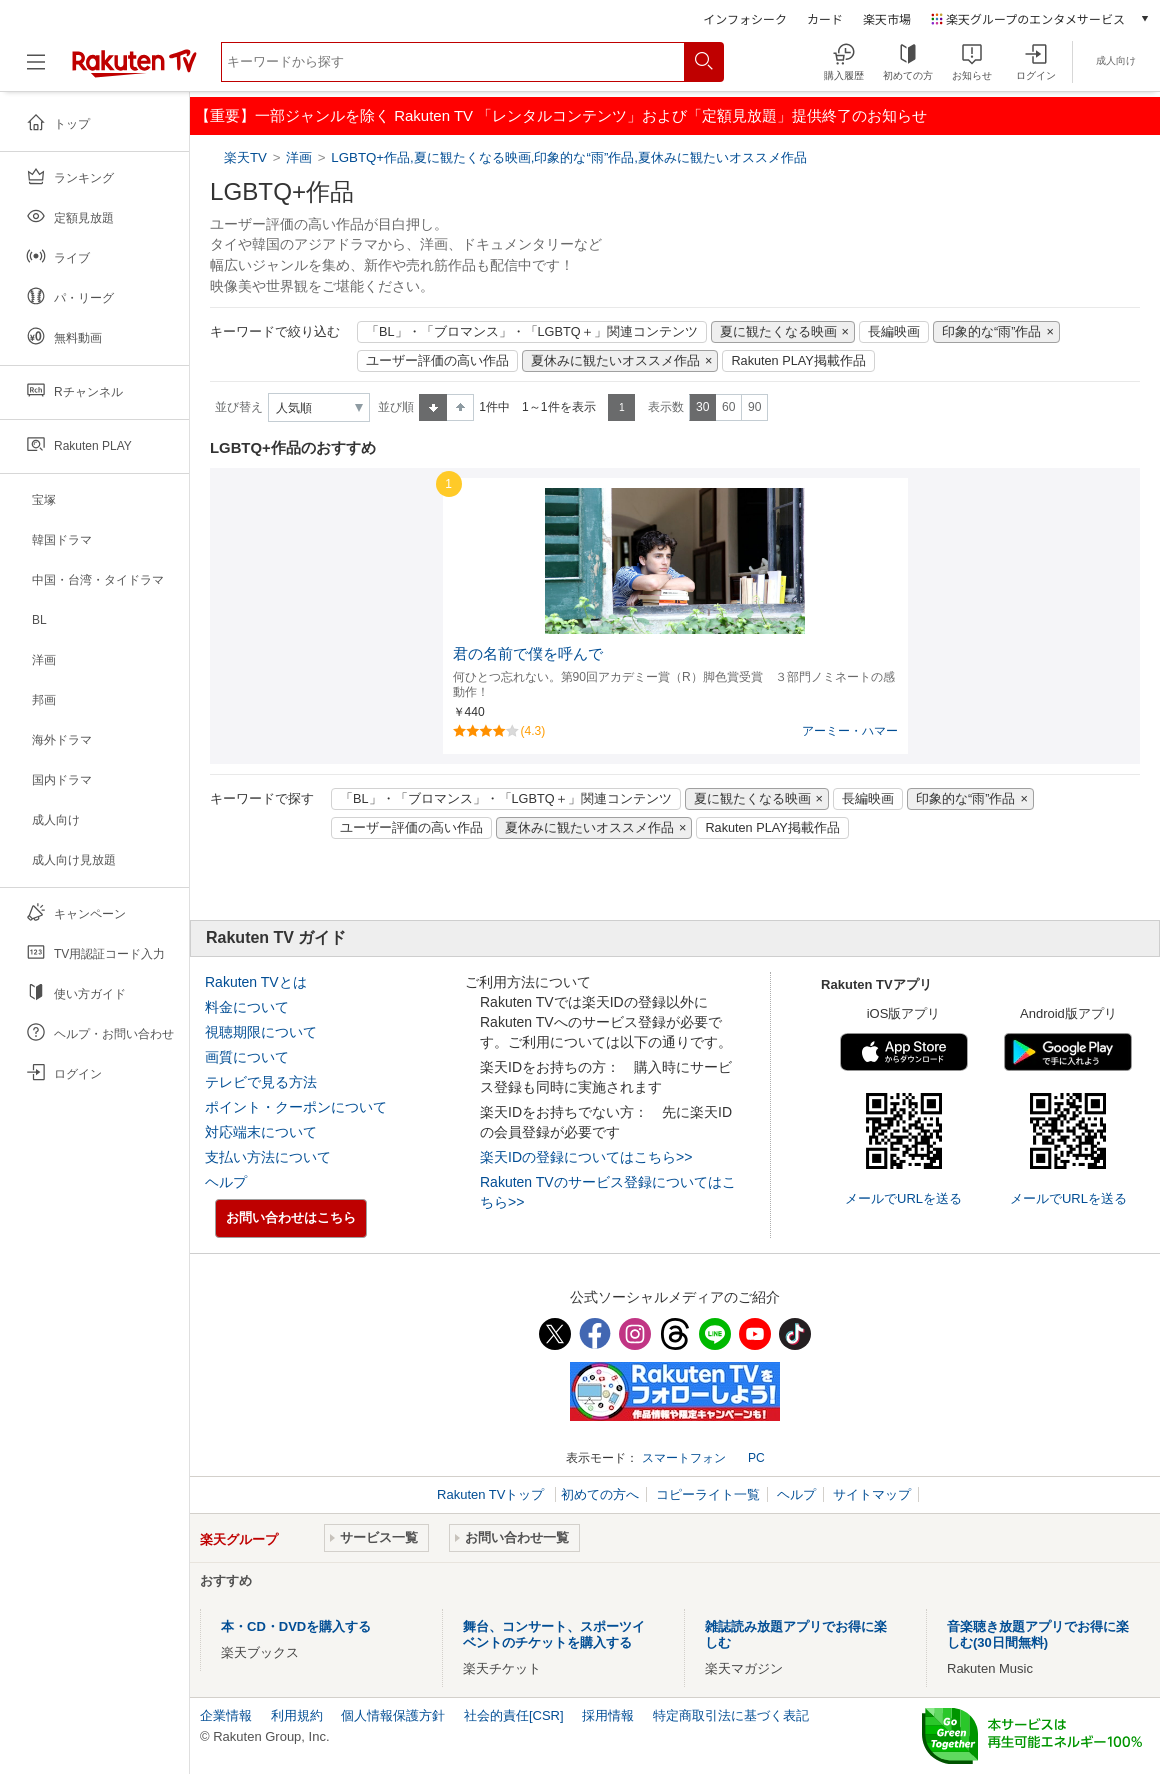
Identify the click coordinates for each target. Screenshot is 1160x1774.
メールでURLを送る (903, 1198)
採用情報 (608, 1715)
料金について (247, 1007)
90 (754, 407)
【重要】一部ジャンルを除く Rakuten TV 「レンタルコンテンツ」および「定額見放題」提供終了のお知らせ (561, 115)
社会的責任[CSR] (514, 1715)
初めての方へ (600, 1494)
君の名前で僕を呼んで (528, 654)
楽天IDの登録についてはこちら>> (586, 1157)
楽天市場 (887, 18)
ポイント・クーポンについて (296, 1107)
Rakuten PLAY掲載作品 (798, 361)
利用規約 (297, 1715)
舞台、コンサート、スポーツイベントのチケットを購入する (554, 1634)
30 (702, 407)
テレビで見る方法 (261, 1082)
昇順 (433, 407)
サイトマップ (872, 1494)
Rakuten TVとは (256, 982)
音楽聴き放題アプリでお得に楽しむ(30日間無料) (1038, 1634)
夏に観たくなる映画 (778, 332)
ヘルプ (226, 1182)
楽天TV (247, 157)
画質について (247, 1057)
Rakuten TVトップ (492, 1494)
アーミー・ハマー (850, 731)
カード (825, 18)
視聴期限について (261, 1032)
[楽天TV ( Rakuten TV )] (134, 69)
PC (756, 1458)
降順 (460, 407)
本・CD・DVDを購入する (296, 1626)
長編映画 (894, 332)
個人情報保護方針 (393, 1715)
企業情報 (226, 1715)
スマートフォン (684, 1458)
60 (728, 407)
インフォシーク (745, 18)
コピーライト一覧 (708, 1494)
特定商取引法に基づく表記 (731, 1715)
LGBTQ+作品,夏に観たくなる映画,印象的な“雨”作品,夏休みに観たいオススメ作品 (569, 157)
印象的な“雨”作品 (991, 332)
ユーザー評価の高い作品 (437, 361)
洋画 (299, 157)
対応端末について (261, 1132)
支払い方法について (268, 1157)
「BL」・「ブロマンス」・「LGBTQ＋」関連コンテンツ (532, 332)
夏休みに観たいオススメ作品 (615, 361)
